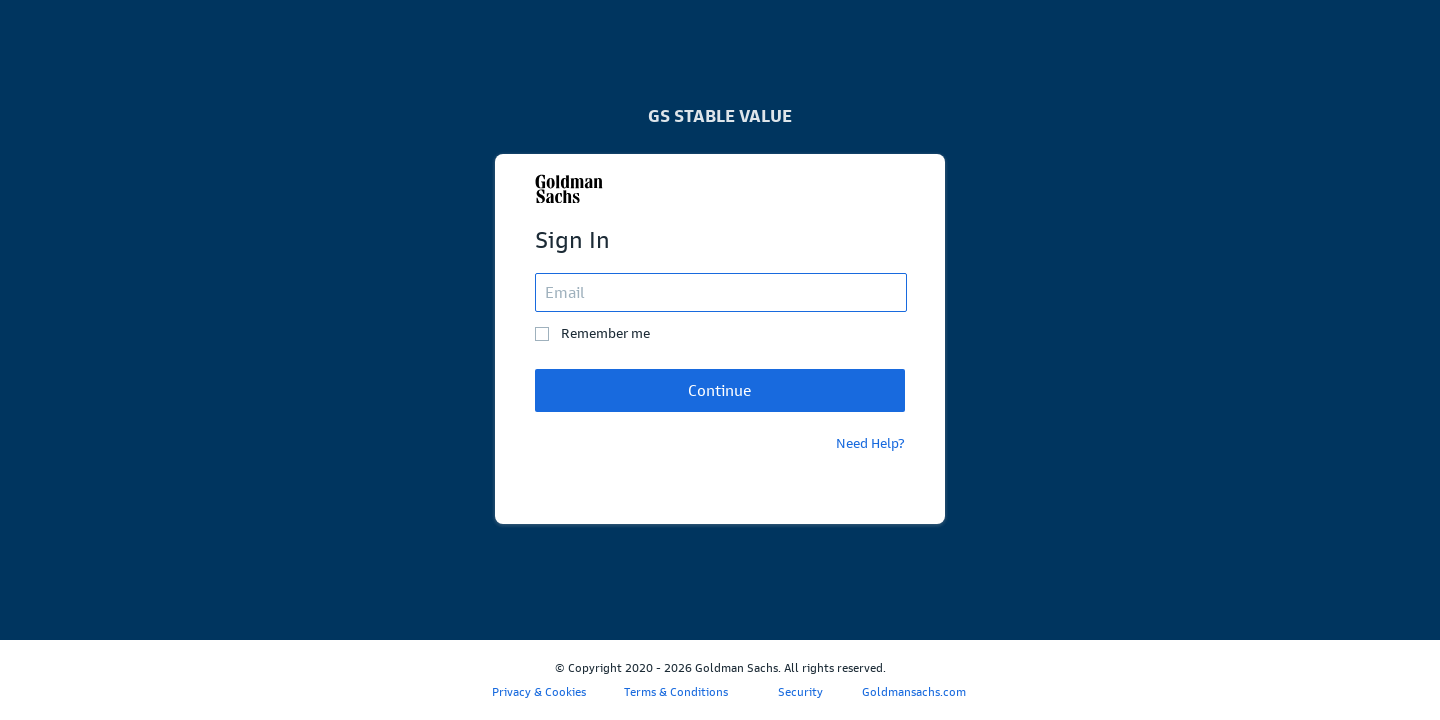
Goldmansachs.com (914, 692)
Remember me (605, 333)
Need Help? (870, 443)
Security (800, 692)
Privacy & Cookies (539, 692)
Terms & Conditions (676, 692)
